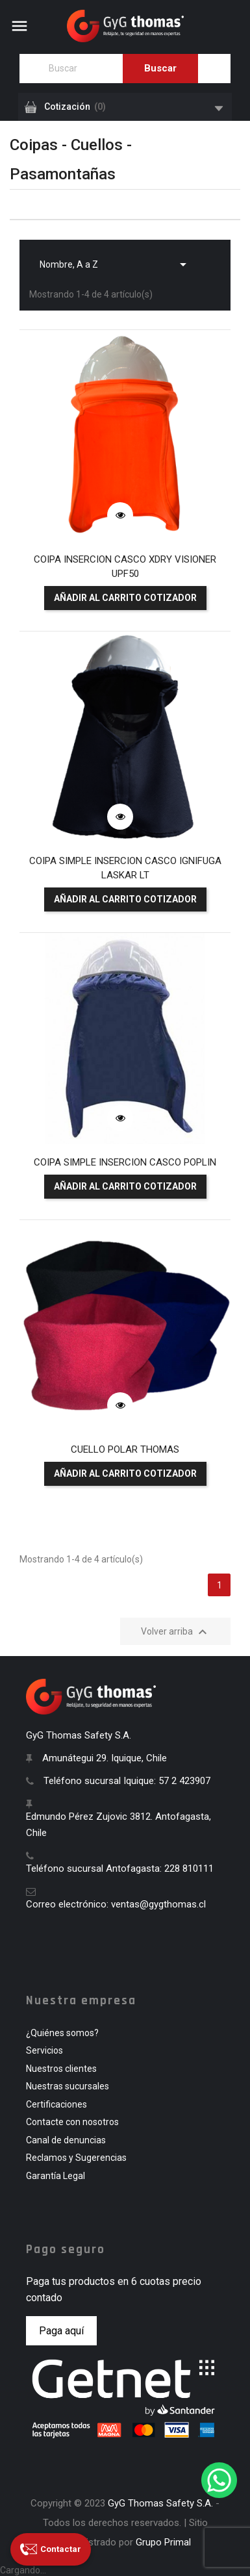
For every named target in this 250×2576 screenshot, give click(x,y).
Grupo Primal (163, 2542)
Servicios (44, 2050)
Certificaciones (56, 2104)
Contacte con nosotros (72, 2122)
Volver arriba (175, 1632)
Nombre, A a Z (115, 261)
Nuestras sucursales (67, 2086)
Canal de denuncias (66, 2140)
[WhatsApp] (219, 2480)
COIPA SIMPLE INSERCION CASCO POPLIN (125, 1162)
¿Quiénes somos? (62, 2033)
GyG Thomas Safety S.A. (160, 2503)
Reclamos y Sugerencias (76, 2157)
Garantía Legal (55, 2176)
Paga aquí (61, 2331)
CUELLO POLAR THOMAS (125, 1449)
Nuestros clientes (61, 2068)
